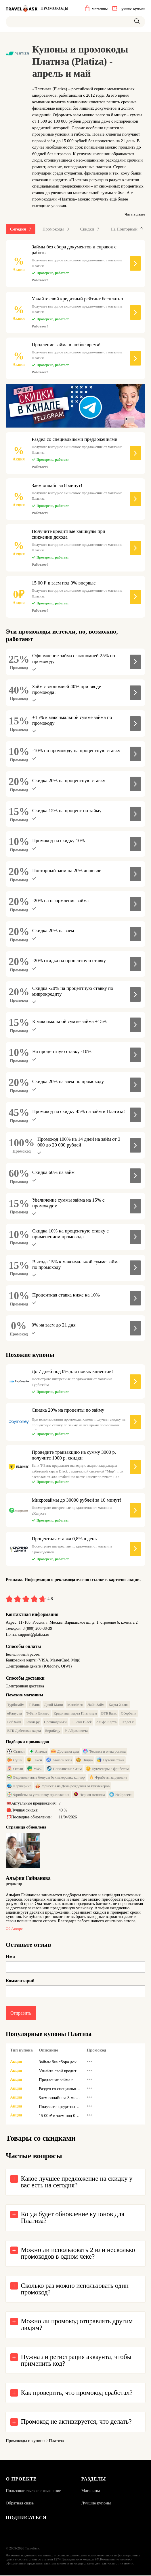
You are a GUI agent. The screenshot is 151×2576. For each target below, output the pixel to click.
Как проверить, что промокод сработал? (77, 2393)
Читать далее (135, 214)
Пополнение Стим (64, 1769)
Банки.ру (33, 1722)
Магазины (90, 2491)
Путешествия (110, 1760)
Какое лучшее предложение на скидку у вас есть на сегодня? (77, 2182)
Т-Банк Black (81, 1722)
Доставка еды (65, 1751)
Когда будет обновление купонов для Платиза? (73, 2218)
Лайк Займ (95, 1705)
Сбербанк (128, 1713)
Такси (34, 1760)
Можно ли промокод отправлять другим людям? (77, 2325)
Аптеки (38, 1751)
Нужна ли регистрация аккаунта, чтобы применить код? (76, 2361)
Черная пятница (89, 1795)
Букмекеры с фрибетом (107, 1769)
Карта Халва (119, 1705)
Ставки (16, 1751)
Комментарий (20, 1981)
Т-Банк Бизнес (37, 1713)
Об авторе (14, 1929)
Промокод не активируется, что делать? (76, 2422)
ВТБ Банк (109, 1713)
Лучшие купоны (96, 2503)
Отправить (20, 2013)
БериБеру (52, 1731)
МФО (34, 1769)
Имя (10, 1957)
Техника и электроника (104, 1751)
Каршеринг (19, 1786)
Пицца (84, 1760)
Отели (15, 1769)
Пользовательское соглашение (33, 2491)
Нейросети (121, 1795)
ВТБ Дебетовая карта (24, 1731)
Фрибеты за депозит (108, 1777)
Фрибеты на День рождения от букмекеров (72, 1786)
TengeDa (127, 1722)
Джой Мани (53, 1705)
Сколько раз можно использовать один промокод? (75, 2289)
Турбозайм (15, 1705)
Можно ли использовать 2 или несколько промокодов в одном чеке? (78, 2254)
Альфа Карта (106, 1722)
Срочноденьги (55, 1722)
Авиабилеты (59, 1760)
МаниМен (75, 1705)
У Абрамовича (76, 1731)
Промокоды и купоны (25, 2441)
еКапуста (14, 1713)
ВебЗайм (14, 1722)
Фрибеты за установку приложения (38, 1795)
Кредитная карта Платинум (75, 1713)
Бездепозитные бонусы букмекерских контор (46, 1777)
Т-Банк (34, 1705)
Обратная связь (20, 2503)
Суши (14, 1760)
